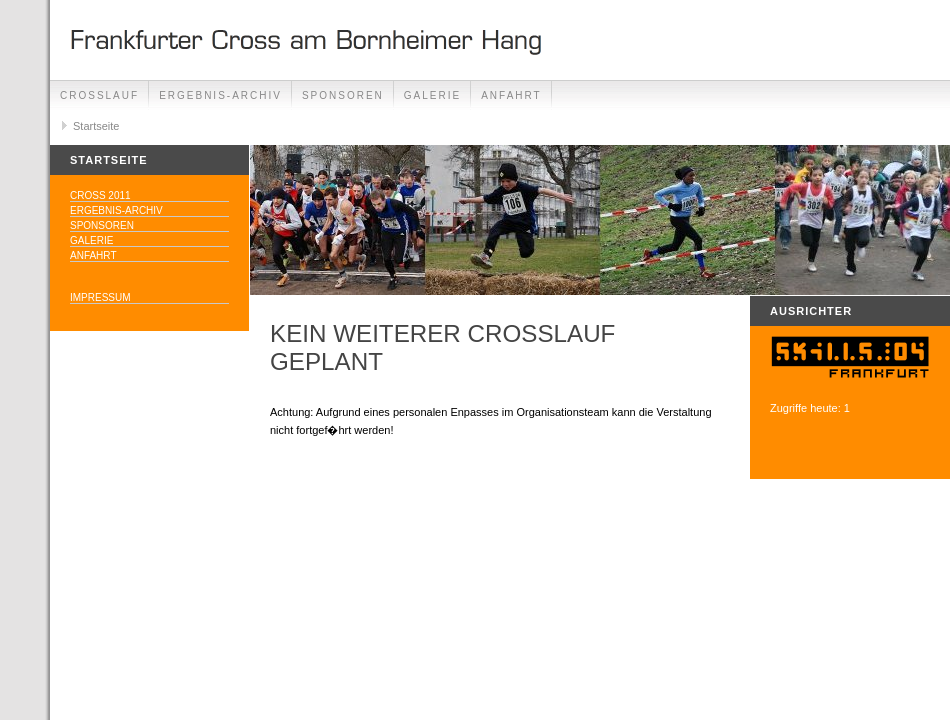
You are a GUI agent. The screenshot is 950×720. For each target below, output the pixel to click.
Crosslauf (99, 95)
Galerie (432, 95)
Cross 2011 (100, 195)
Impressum (100, 297)
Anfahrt (511, 95)
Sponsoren (343, 95)
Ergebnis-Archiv (220, 95)
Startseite (96, 126)
